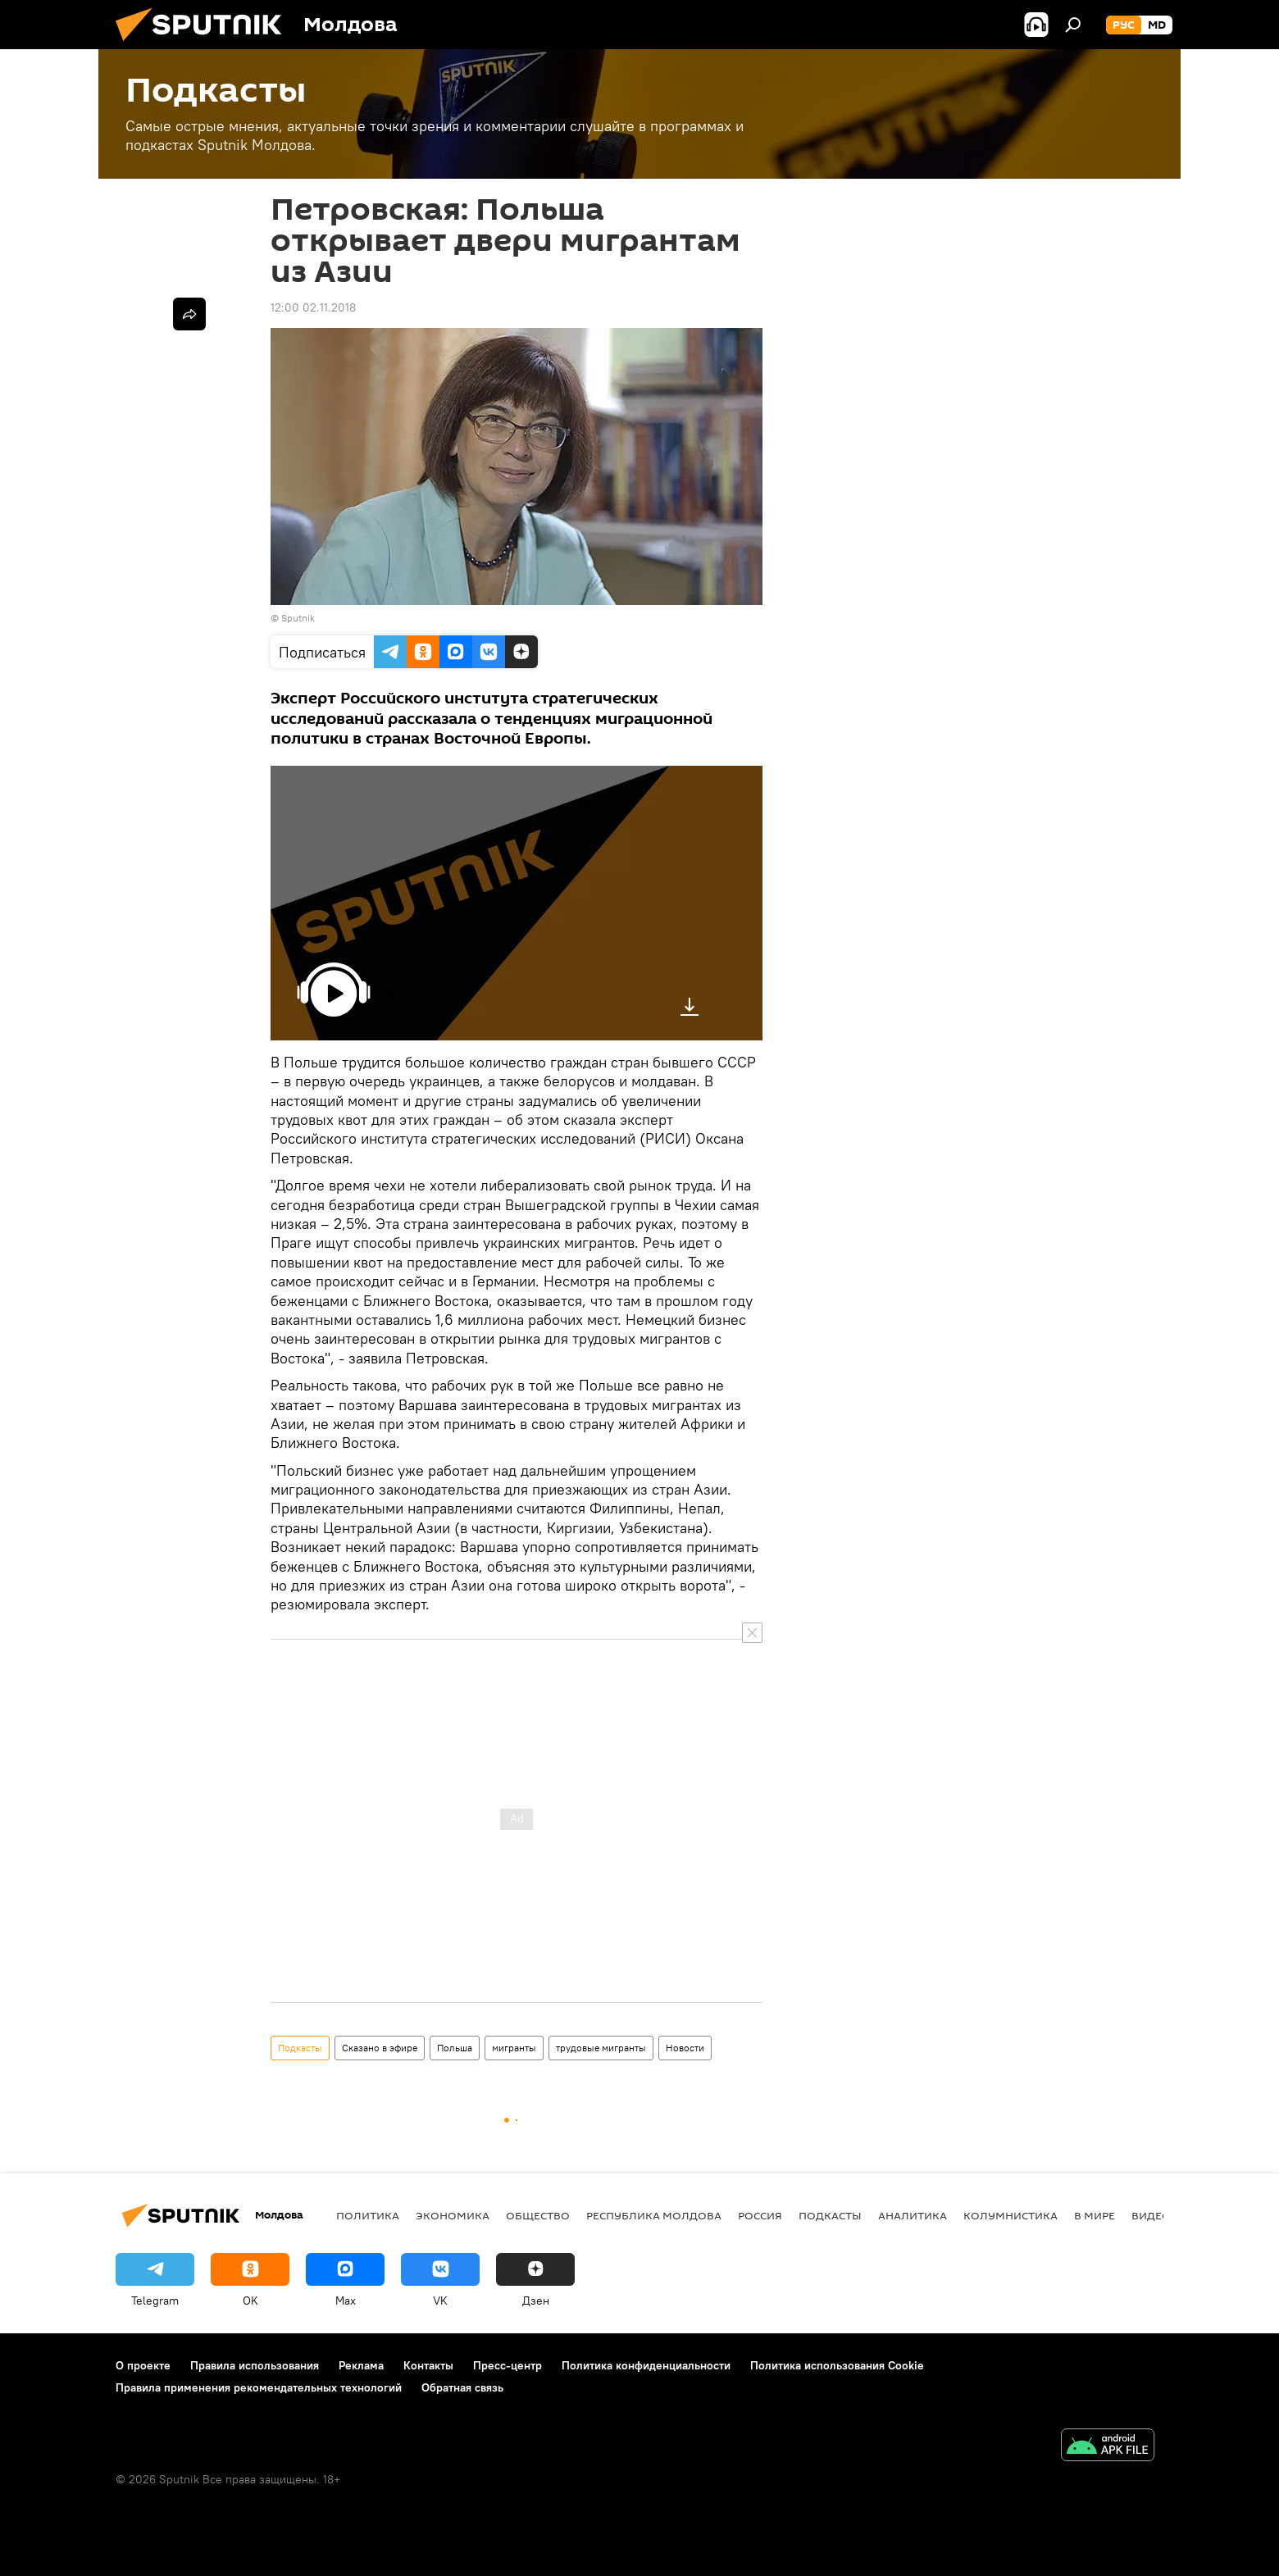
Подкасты (300, 2047)
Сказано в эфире (379, 2047)
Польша (454, 2047)
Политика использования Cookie (837, 2365)
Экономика (452, 2215)
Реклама (361, 2365)
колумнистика (1010, 2215)
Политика (367, 2215)
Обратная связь (462, 2387)
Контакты (428, 2365)
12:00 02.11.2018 (313, 307)
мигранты (514, 2047)
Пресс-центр (507, 2365)
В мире (1094, 2215)
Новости (685, 2047)
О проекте (143, 2365)
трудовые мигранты (601, 2047)
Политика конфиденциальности (646, 2365)
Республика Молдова (653, 2215)
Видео (1151, 2215)
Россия (760, 2215)
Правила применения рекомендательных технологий (259, 2387)
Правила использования (254, 2365)
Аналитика (912, 2215)
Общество (538, 2215)
